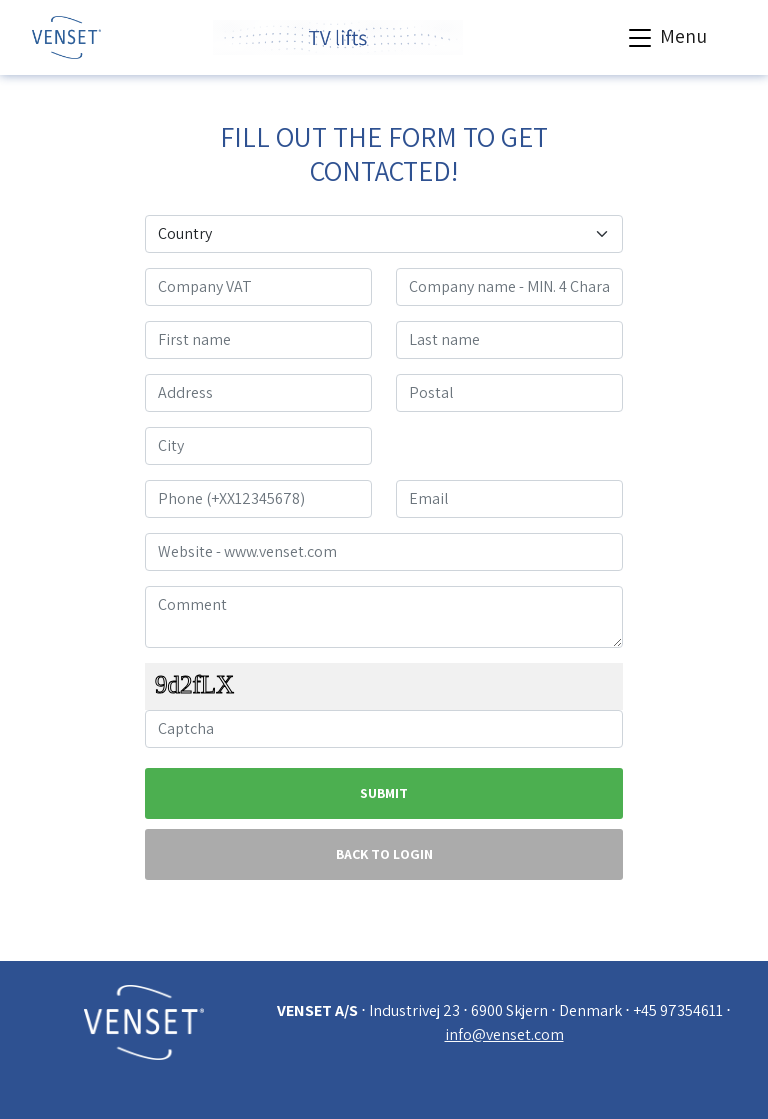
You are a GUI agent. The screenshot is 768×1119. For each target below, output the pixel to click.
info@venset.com (504, 1034)
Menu (665, 38)
